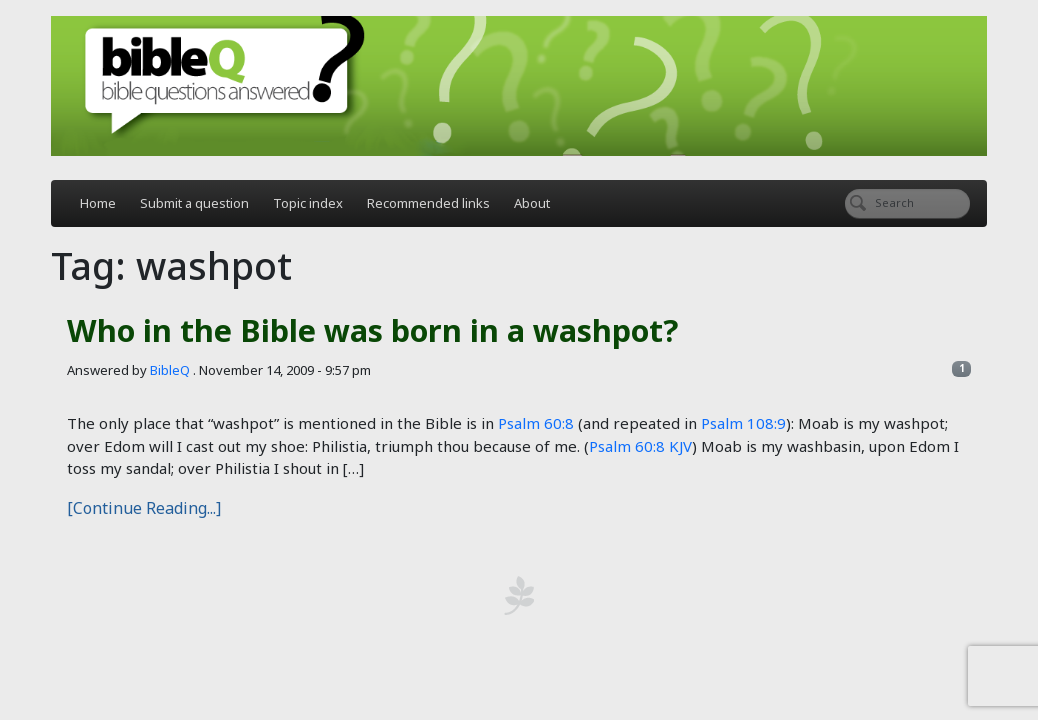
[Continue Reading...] (144, 508)
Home (98, 203)
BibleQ (170, 370)
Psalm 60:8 (536, 423)
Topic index (308, 203)
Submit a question (194, 203)
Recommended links (428, 203)
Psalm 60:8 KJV (640, 446)
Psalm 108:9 (743, 423)
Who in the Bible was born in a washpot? (372, 330)
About (532, 203)
